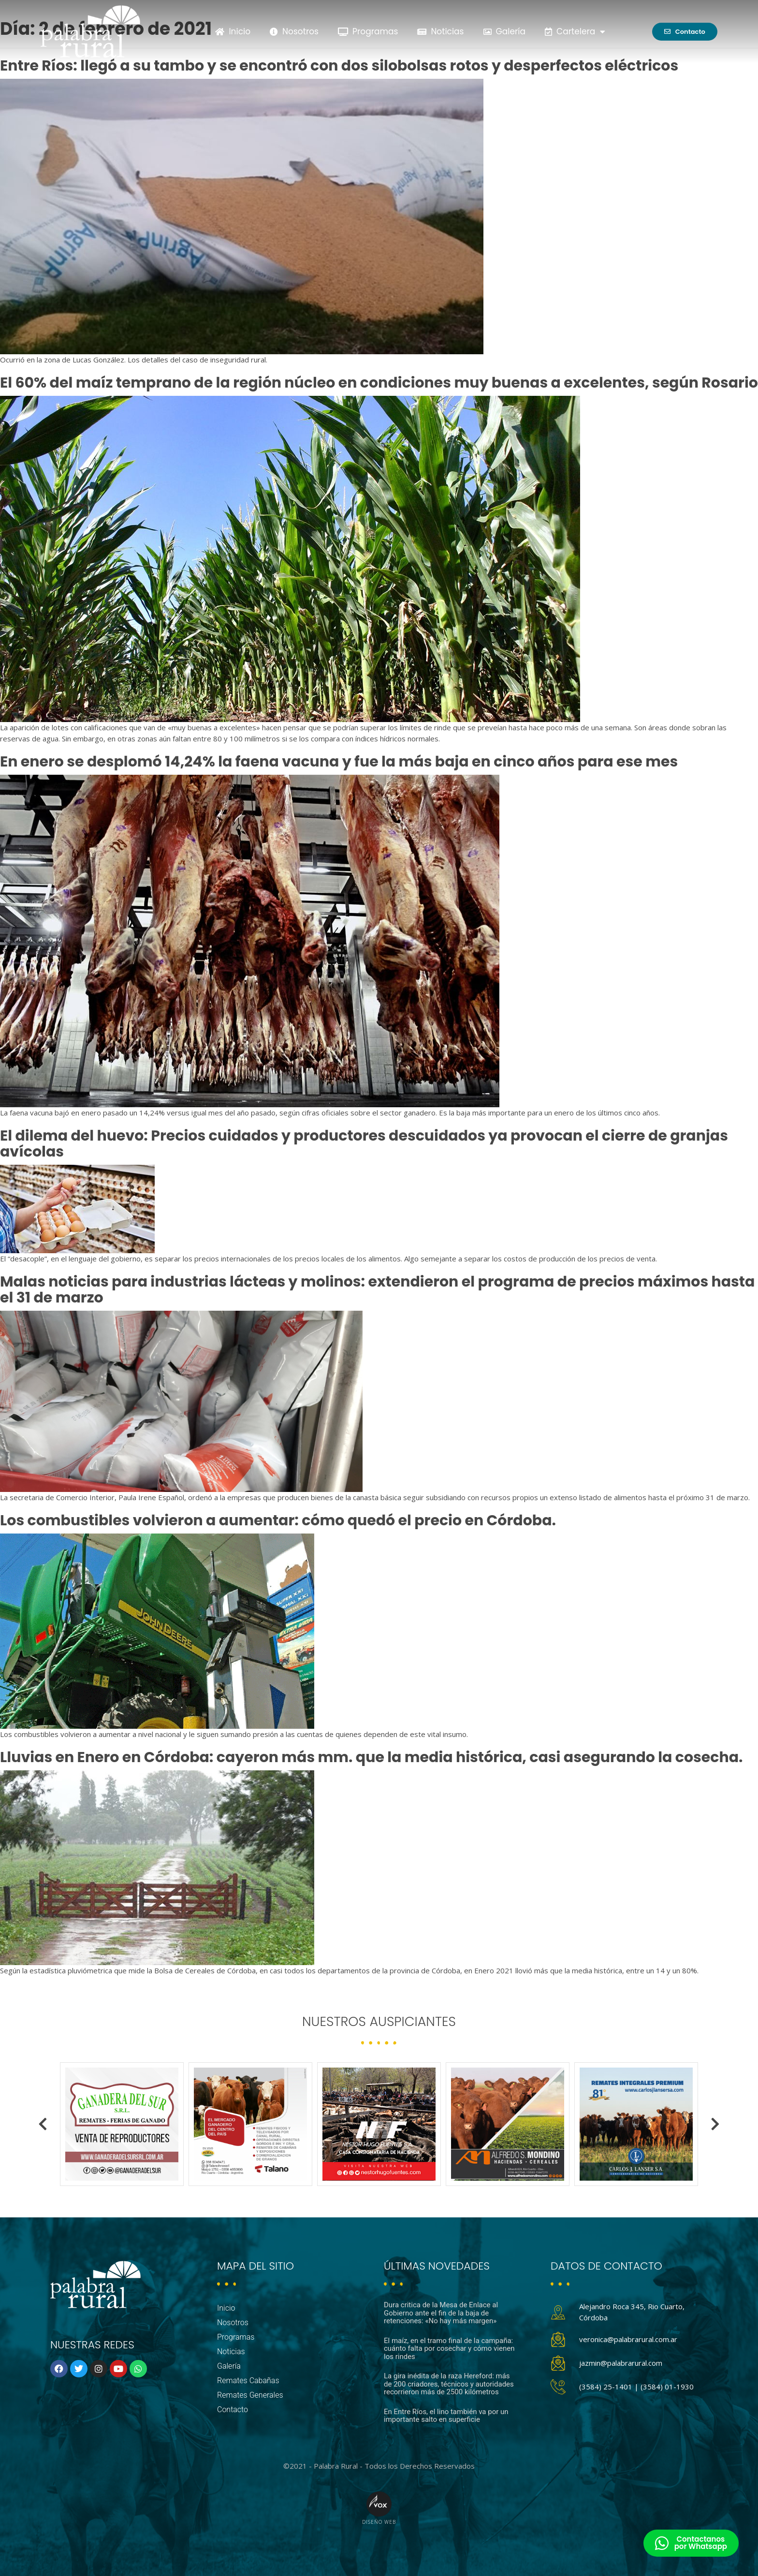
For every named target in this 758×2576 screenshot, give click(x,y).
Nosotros (294, 31)
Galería (504, 31)
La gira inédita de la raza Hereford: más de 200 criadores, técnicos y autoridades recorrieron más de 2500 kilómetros (449, 2384)
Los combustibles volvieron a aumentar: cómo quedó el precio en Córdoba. (278, 1520)
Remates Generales (250, 2395)
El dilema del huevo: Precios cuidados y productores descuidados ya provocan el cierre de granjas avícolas (364, 1144)
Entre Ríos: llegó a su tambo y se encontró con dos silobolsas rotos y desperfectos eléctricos (339, 66)
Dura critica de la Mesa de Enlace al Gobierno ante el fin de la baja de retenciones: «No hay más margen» (441, 2313)
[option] (122, 2124)
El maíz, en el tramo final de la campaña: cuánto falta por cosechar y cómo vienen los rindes (449, 2348)
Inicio (232, 31)
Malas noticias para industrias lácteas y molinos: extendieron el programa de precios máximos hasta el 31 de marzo (377, 1290)
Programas (368, 31)
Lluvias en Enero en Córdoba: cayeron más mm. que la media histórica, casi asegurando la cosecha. (371, 1757)
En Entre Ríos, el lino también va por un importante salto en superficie (446, 2415)
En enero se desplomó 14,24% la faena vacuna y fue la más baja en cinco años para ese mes (339, 762)
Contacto (232, 2409)
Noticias (440, 31)
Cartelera (575, 32)
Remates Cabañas (248, 2380)
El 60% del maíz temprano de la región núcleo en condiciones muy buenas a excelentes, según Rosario (379, 383)
